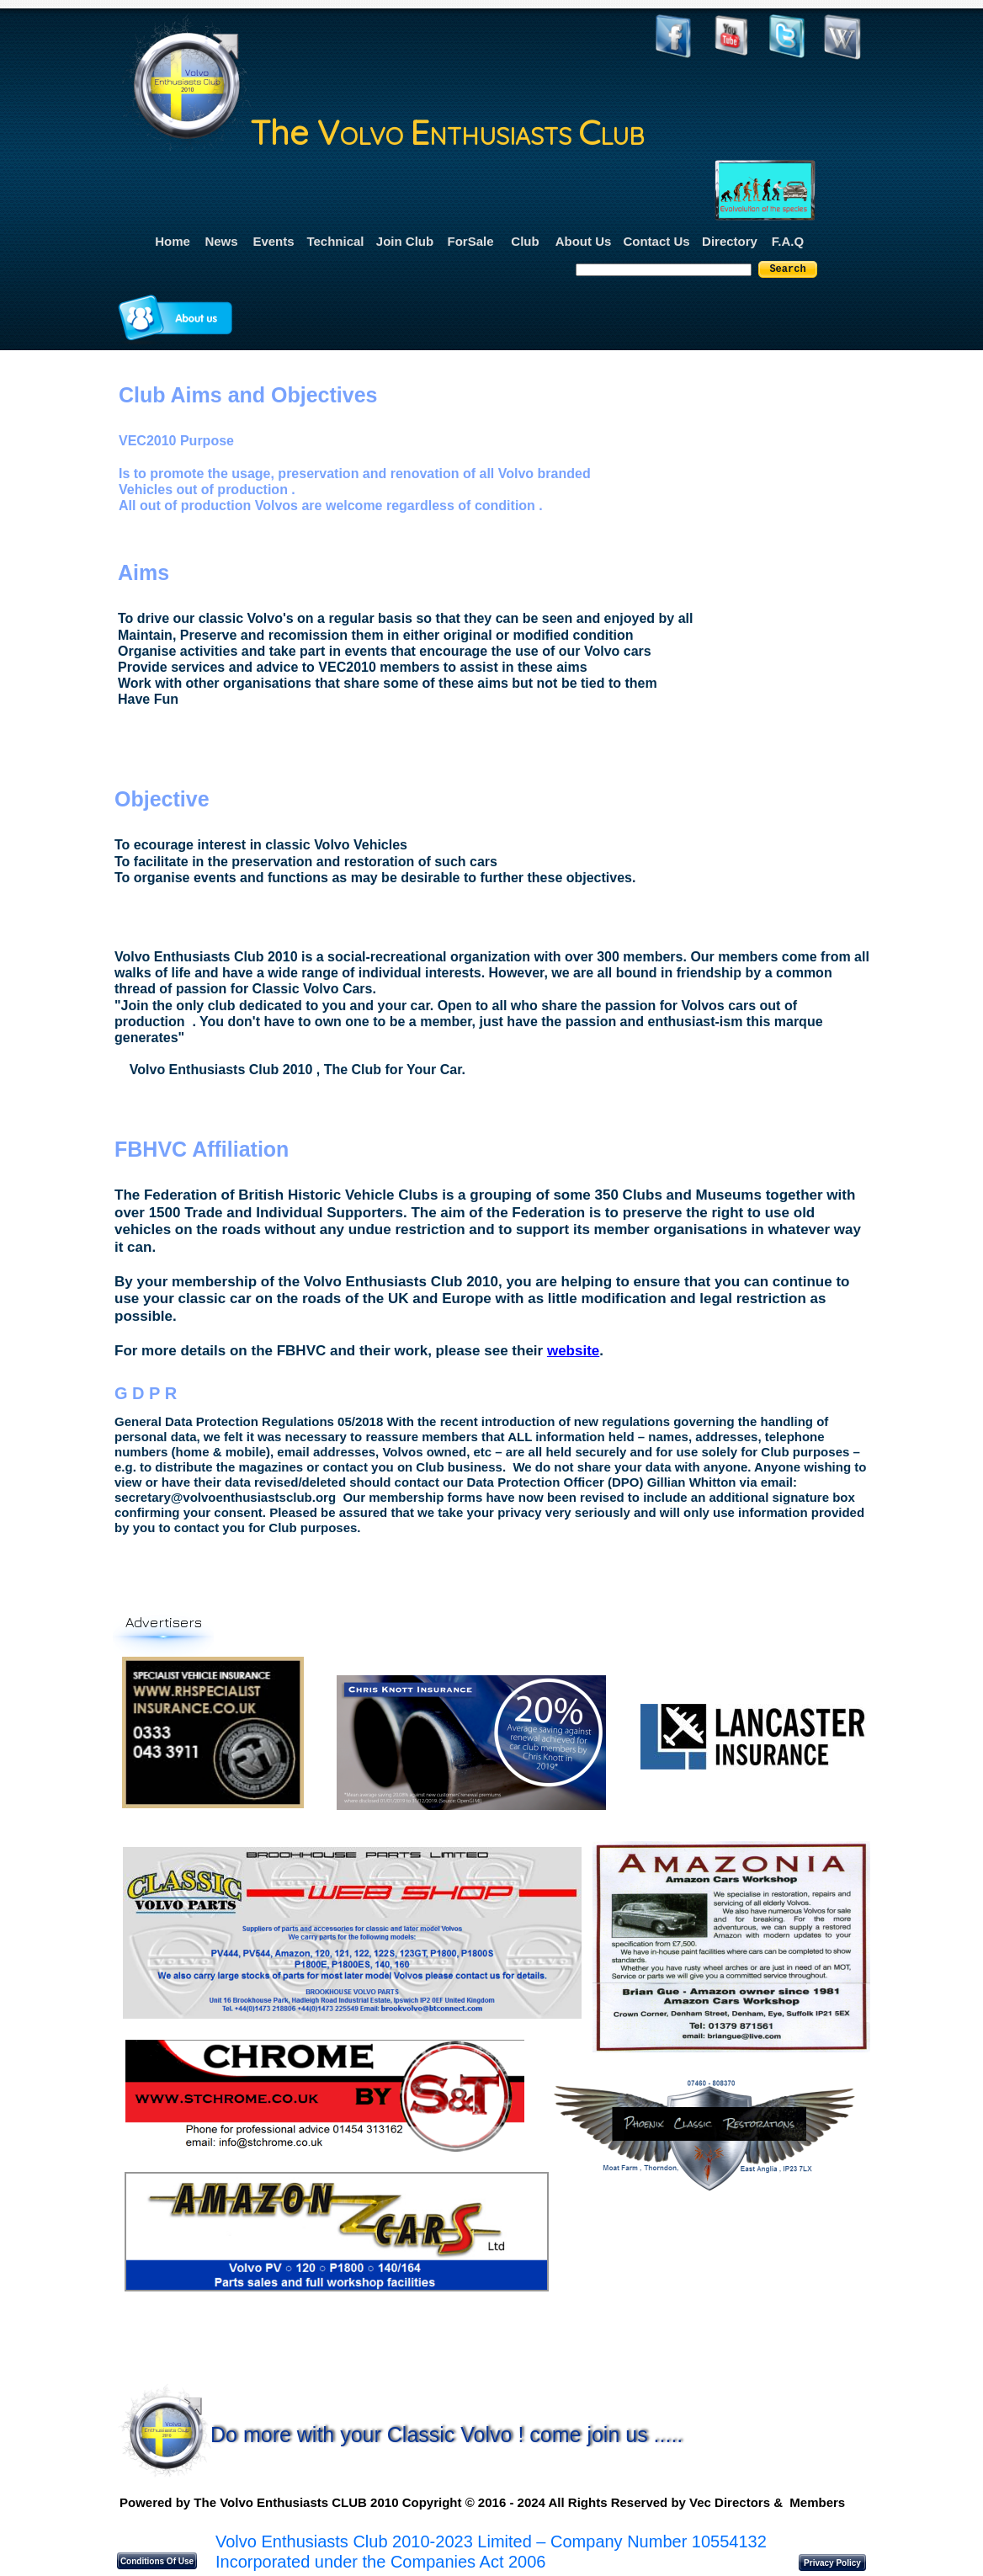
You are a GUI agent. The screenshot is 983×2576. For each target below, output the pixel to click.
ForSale (470, 241)
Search (787, 269)
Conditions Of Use (157, 2561)
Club (525, 241)
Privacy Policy (832, 2563)
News (221, 241)
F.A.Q (788, 241)
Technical (335, 241)
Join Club (404, 241)
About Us (583, 241)
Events (273, 241)
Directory (729, 241)
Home (172, 241)
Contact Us (656, 241)
